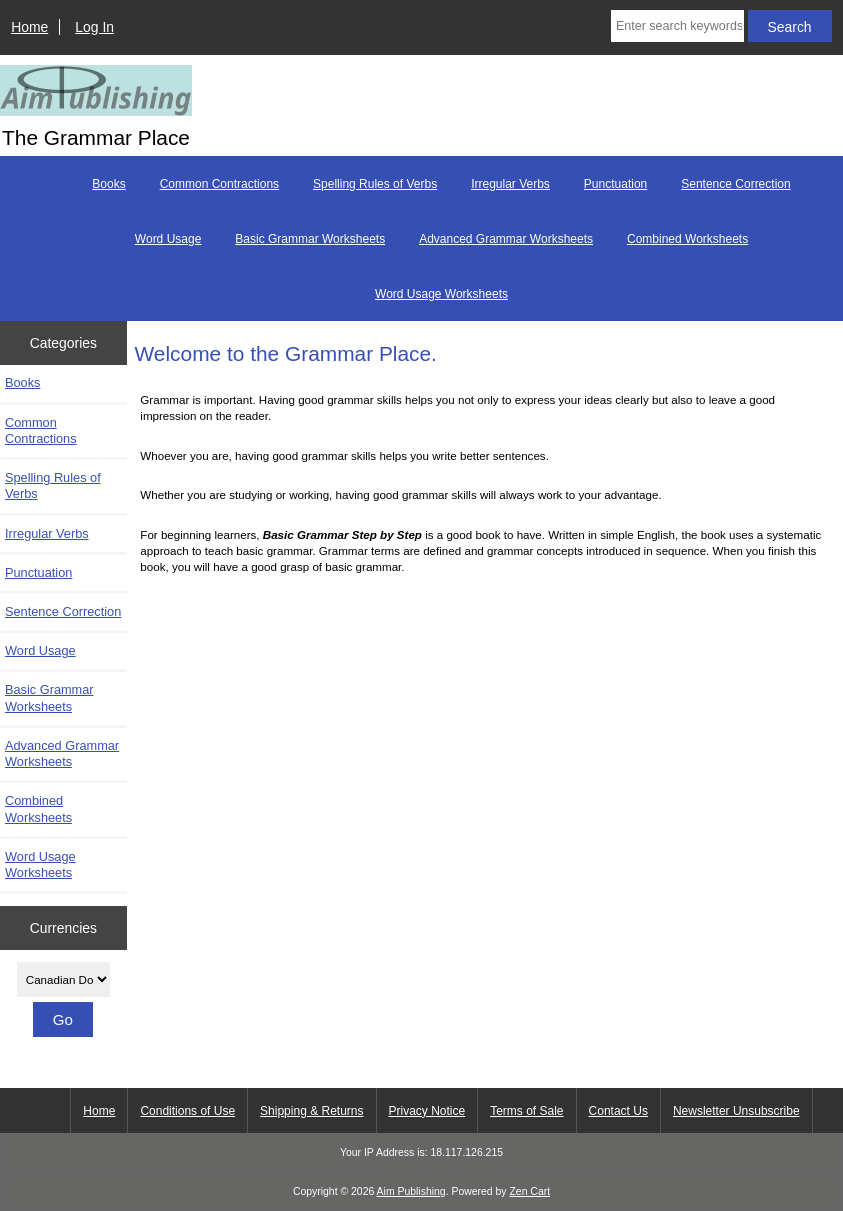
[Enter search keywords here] (677, 26)
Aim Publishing (411, 1191)
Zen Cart (529, 1191)
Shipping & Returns (311, 1111)
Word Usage (168, 239)
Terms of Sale (526, 1111)
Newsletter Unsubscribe (736, 1111)
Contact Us (618, 1111)
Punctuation (615, 184)
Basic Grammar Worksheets (310, 239)
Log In (94, 27)
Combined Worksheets (687, 239)
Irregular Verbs (510, 184)
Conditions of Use (187, 1111)
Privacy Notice (427, 1111)
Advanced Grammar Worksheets (506, 239)
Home (29, 27)
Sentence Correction (735, 184)
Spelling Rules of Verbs (375, 184)
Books (108, 184)
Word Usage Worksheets (441, 294)
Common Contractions (219, 184)
